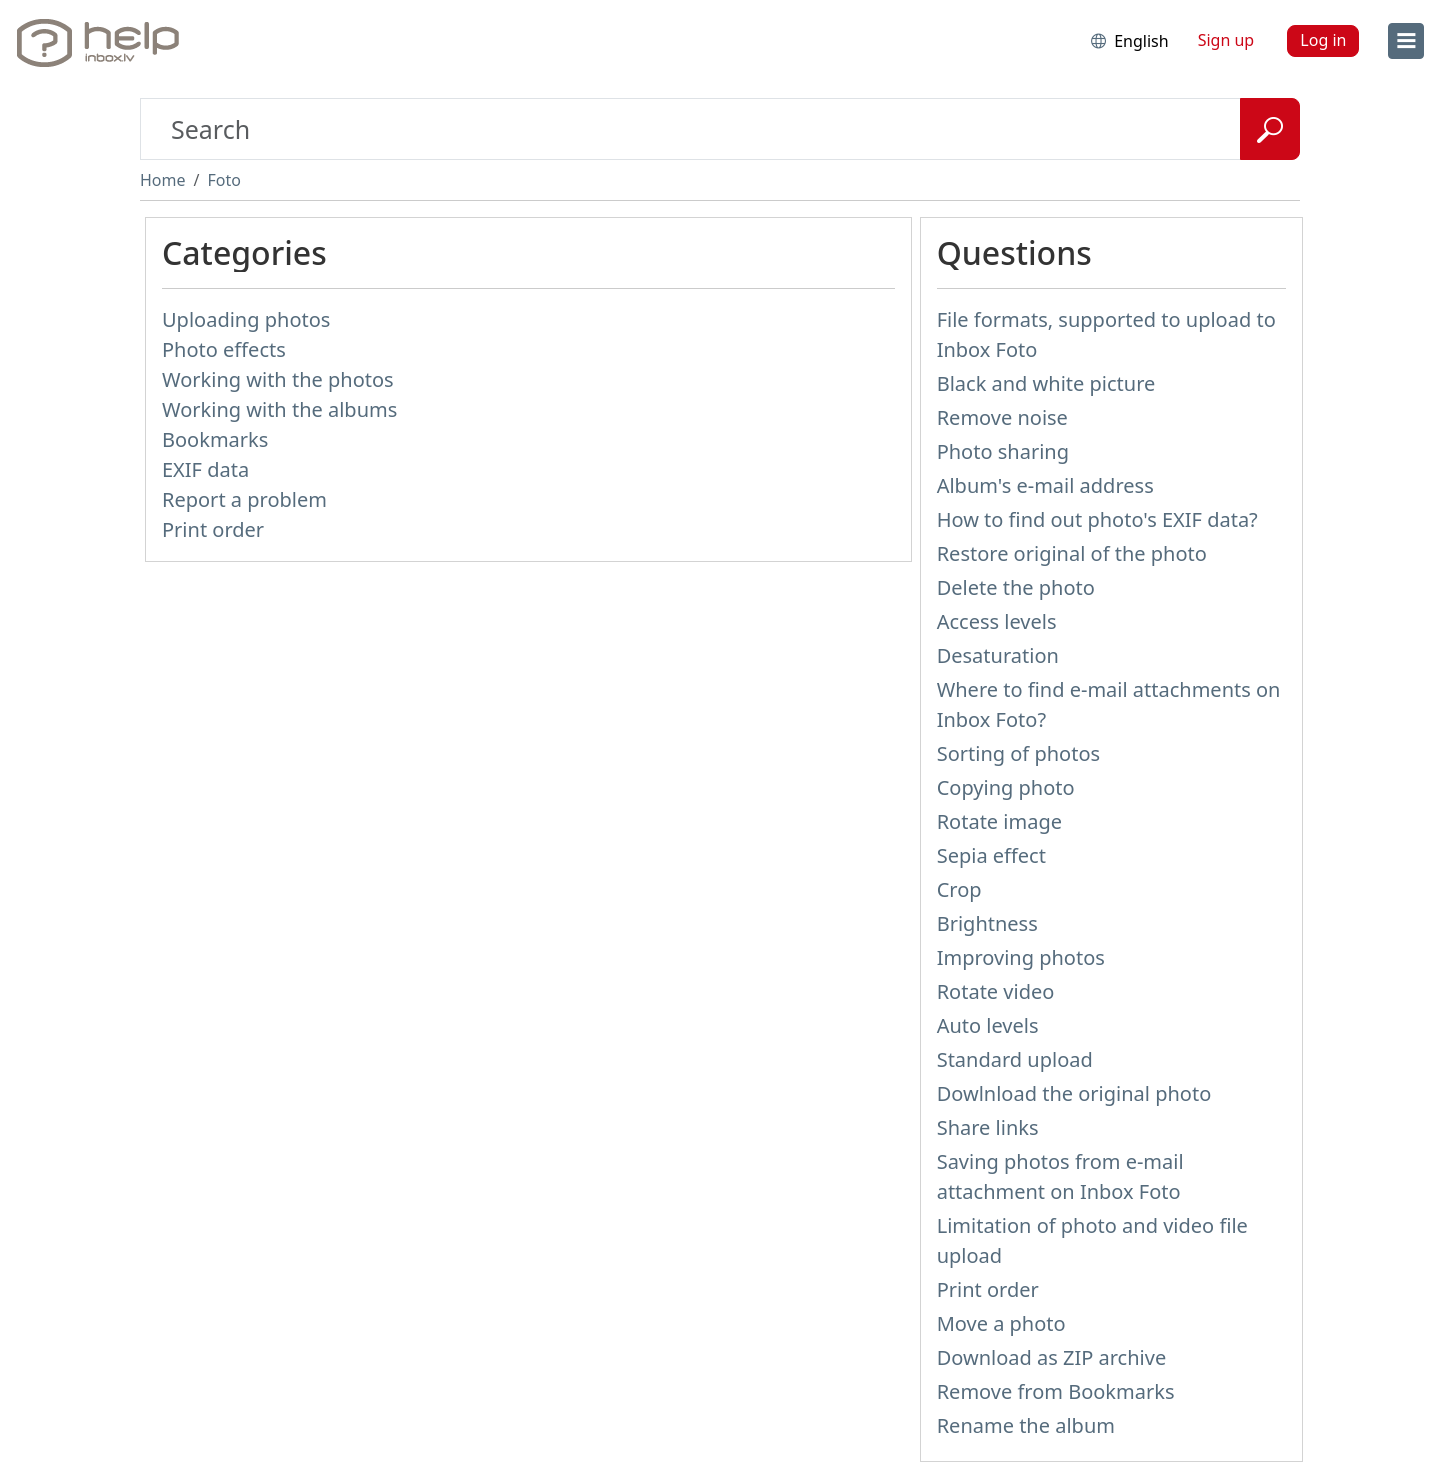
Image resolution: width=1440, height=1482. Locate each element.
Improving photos (1021, 957)
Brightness (987, 923)
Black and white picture (1046, 383)
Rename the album (1026, 1425)
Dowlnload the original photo (1074, 1093)
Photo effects (224, 349)
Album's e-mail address (1045, 485)
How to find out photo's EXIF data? (1097, 519)
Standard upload (1015, 1059)
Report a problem (244, 499)
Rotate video (996, 991)
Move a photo (1001, 1323)
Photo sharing (1003, 451)
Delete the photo (1016, 587)
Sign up (1226, 40)
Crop (959, 889)
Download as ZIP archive (1052, 1357)
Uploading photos (246, 319)
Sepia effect (991, 855)
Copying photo (1006, 787)
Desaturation (998, 655)
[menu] (1406, 41)
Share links (988, 1127)
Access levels (997, 621)
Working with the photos (278, 379)
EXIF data (205, 469)
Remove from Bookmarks (1056, 1391)
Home (163, 180)
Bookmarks (215, 439)
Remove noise (1002, 417)
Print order (213, 529)
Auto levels (988, 1025)
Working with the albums (279, 409)
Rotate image (999, 821)
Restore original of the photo (1072, 553)
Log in (1323, 40)
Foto (223, 180)
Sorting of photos (1018, 753)
